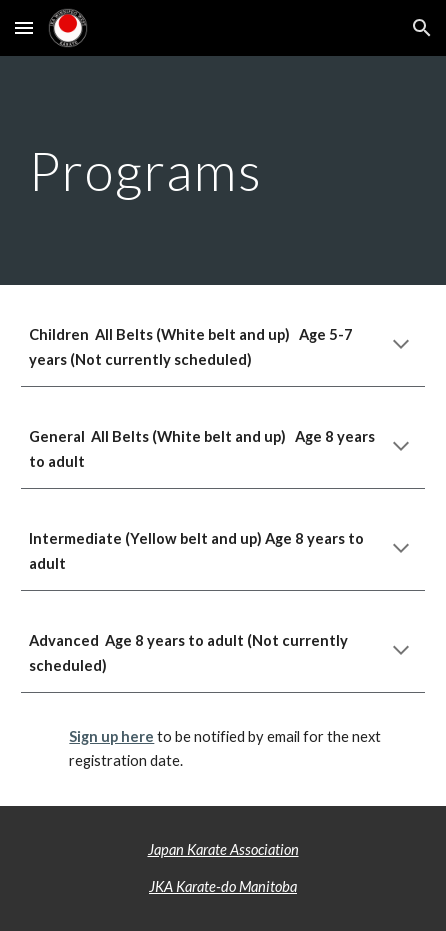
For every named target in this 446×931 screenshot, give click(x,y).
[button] (24, 27)
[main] (222, 170)
